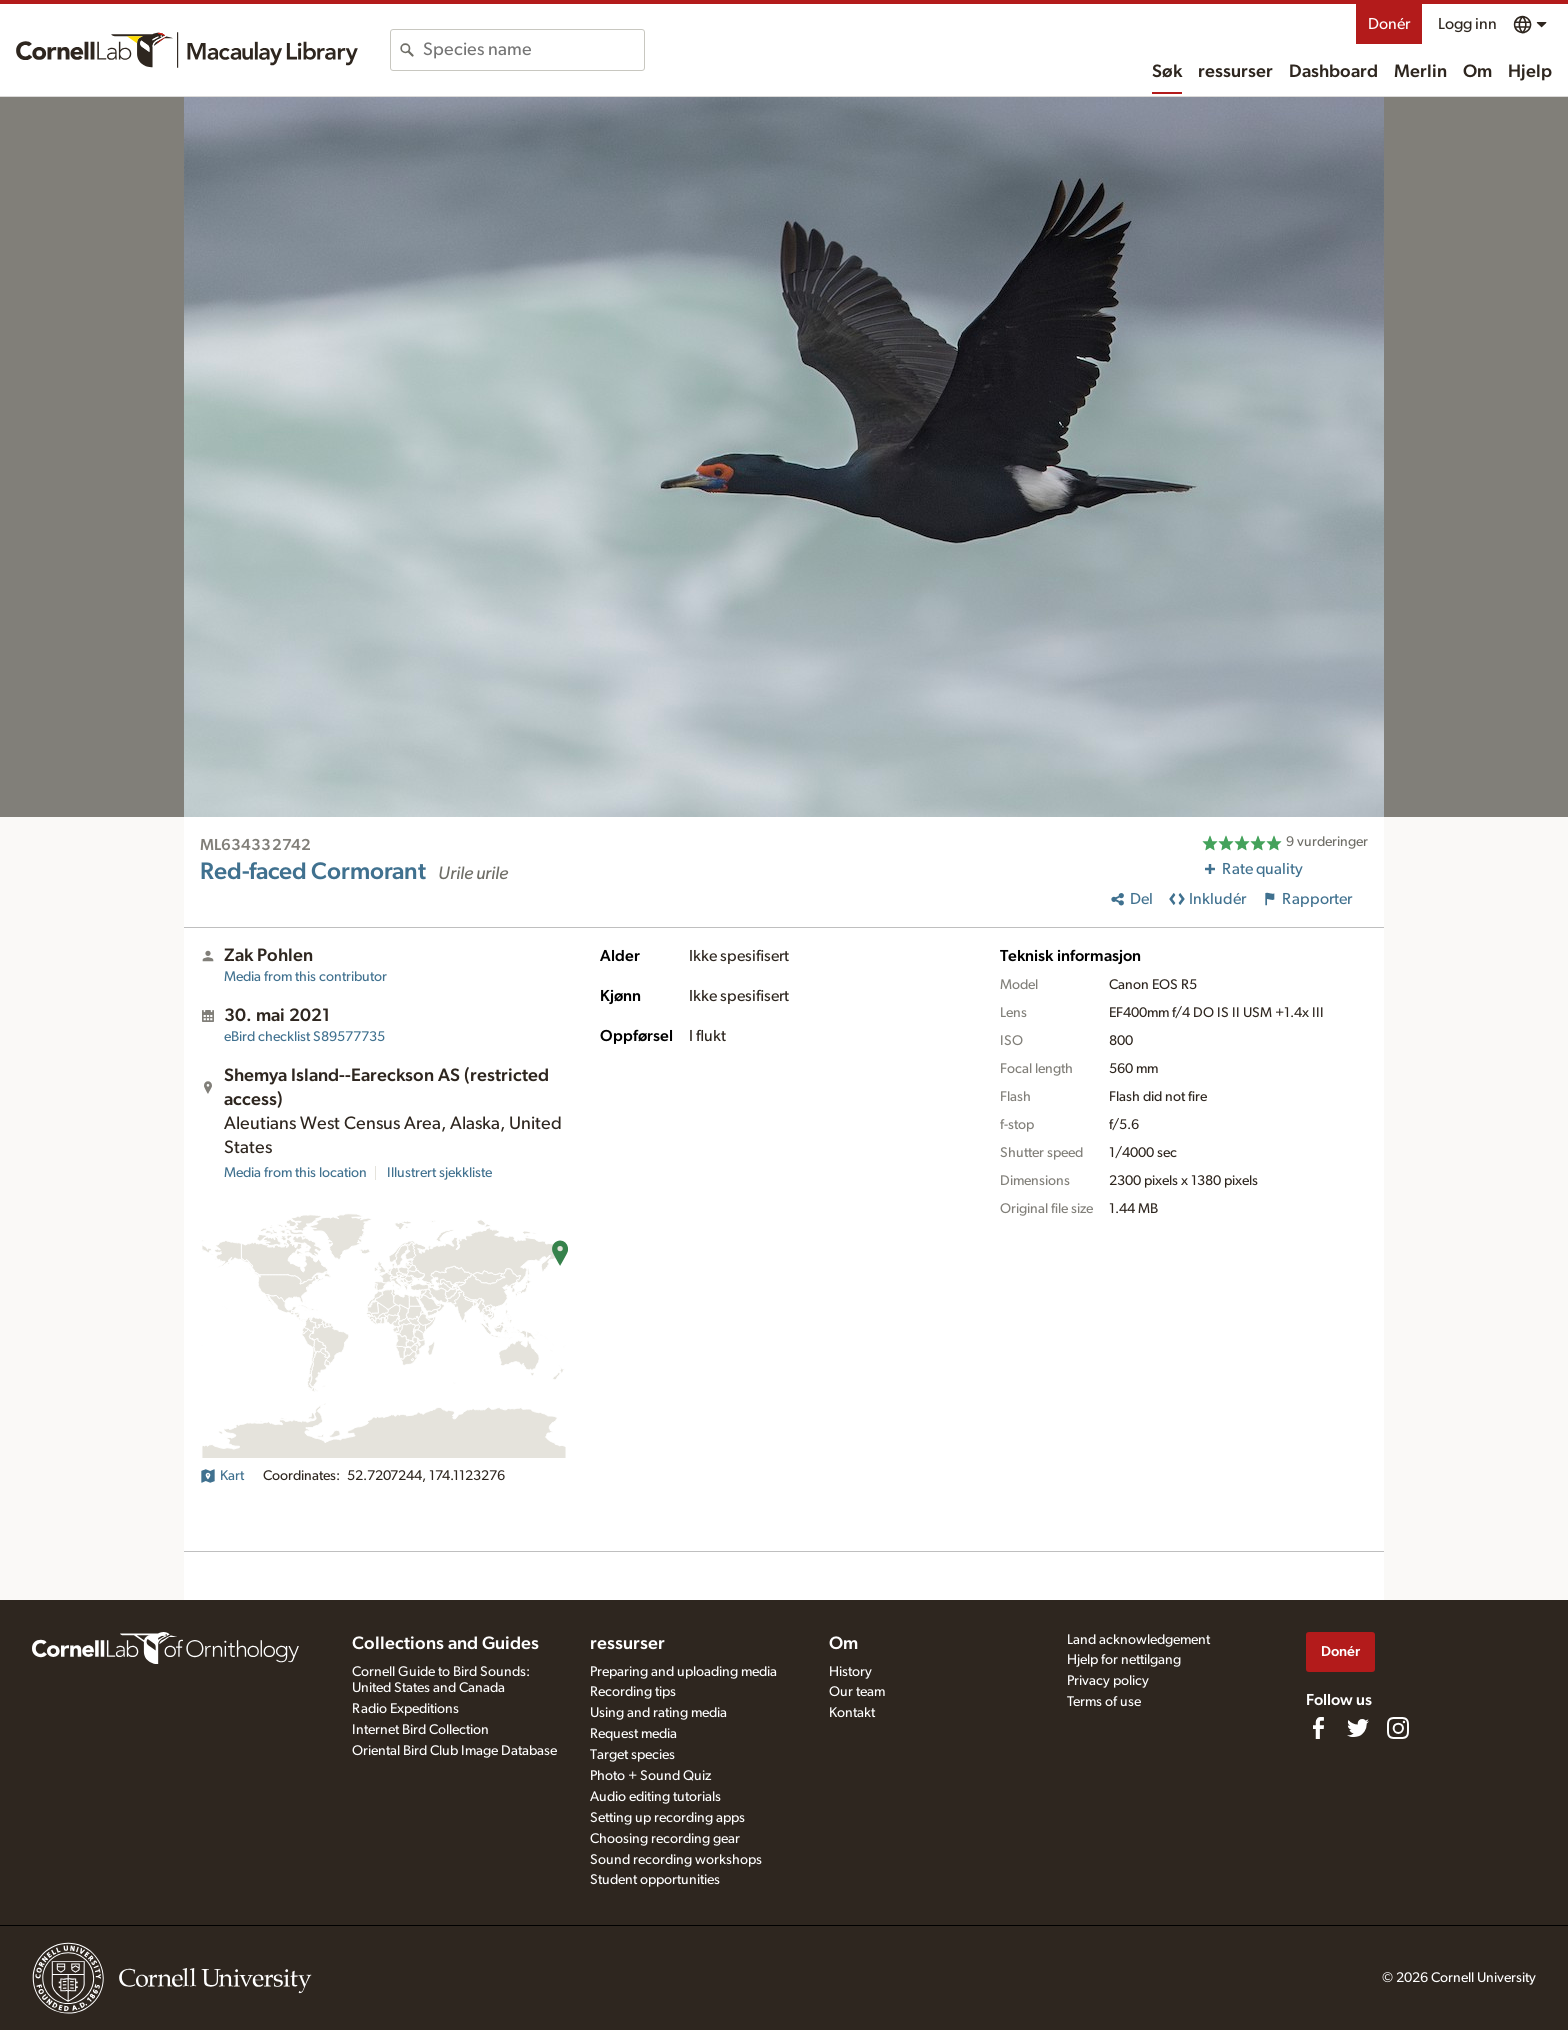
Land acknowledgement (1138, 1640)
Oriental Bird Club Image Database (454, 1751)
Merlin (1420, 72)
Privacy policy (1108, 1681)
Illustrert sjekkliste (439, 1173)
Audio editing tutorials (655, 1797)
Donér (1389, 24)
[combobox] (533, 50)
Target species (632, 1755)
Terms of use (1104, 1702)
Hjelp (1530, 72)
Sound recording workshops (676, 1860)
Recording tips (633, 1692)
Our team (857, 1692)
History (850, 1672)
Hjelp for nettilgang (1124, 1660)
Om (1477, 72)
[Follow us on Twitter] (1358, 1728)
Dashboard (1333, 72)
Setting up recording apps (667, 1818)
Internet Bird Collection (420, 1730)
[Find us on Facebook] (1318, 1728)
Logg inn (1467, 24)
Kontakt (852, 1713)
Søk (1167, 72)
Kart (222, 1476)
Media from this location (295, 1173)
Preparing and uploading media (683, 1672)
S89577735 (304, 1037)
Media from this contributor (305, 977)
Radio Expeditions (405, 1709)
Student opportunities (655, 1880)
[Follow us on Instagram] (1398, 1728)
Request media (633, 1734)
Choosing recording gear (665, 1839)
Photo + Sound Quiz (650, 1776)
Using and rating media (658, 1713)
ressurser (1235, 72)
